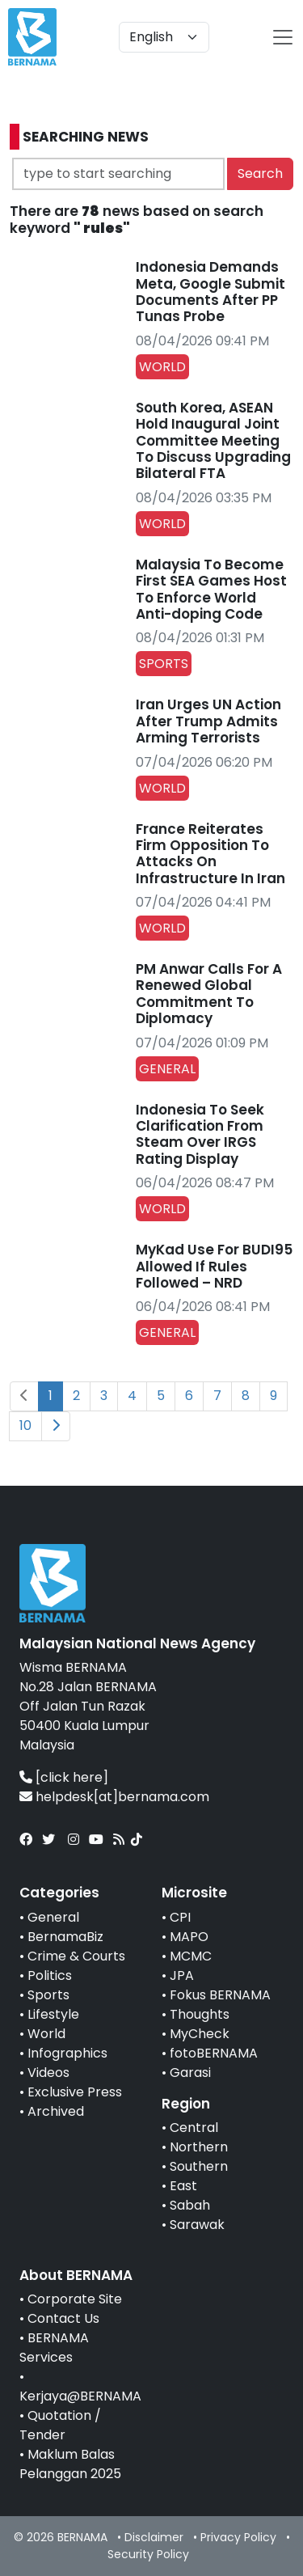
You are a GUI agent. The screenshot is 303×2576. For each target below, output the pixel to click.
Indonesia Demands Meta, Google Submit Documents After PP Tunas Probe (210, 291)
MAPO (189, 1936)
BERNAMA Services (54, 2348)
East (183, 2185)
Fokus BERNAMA (220, 1995)
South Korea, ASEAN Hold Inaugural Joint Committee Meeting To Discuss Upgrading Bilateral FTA (213, 441)
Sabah (190, 2205)
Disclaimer (153, 2537)
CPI (180, 1917)
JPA (182, 1975)
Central (194, 2127)
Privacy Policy (238, 2537)
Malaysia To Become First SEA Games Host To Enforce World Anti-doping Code (211, 589)
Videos (48, 2072)
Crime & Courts (76, 1956)
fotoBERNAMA (214, 2053)
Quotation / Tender (60, 2425)
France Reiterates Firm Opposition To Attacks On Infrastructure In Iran (210, 853)
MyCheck (199, 2033)
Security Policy (148, 2554)
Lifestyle (53, 2014)
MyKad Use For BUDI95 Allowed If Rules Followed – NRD (214, 1266)
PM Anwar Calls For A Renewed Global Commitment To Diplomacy (209, 993)
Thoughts (199, 2014)
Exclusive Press (74, 2092)
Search (260, 173)
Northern (199, 2147)
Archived (55, 2111)
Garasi (190, 2072)
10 (25, 1425)
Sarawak (197, 2224)
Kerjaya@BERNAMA (80, 2396)
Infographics (67, 2053)
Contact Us (63, 2318)
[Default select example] (164, 37)
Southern (199, 2166)
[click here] (72, 1777)
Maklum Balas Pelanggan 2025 (70, 2464)
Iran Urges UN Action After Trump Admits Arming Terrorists (208, 721)
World (46, 2033)
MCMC (191, 1956)
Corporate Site (74, 2299)
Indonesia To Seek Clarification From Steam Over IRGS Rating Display (200, 1134)
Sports (48, 1995)
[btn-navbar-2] (283, 37)
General (53, 1917)
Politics (49, 1975)
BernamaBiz (65, 1936)
